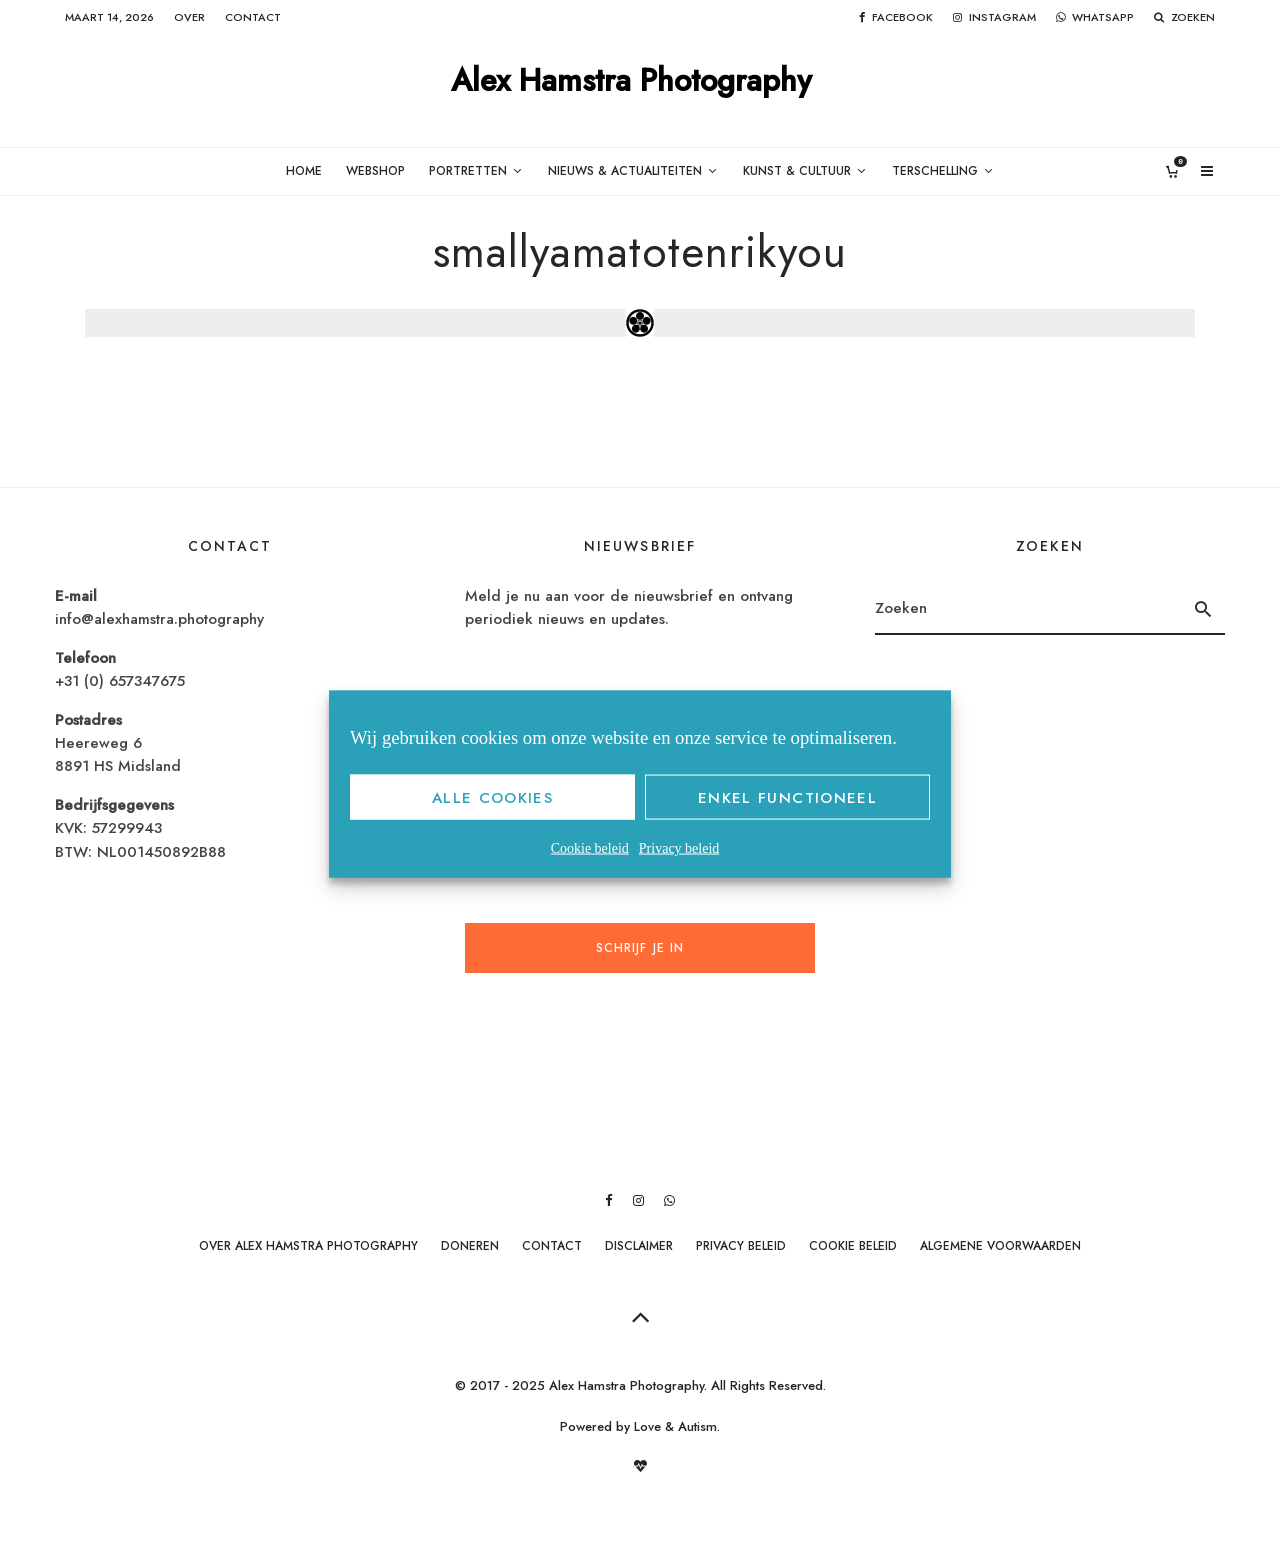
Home (304, 171)
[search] (1203, 609)
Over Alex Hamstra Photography (308, 1246)
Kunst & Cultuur (797, 171)
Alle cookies (492, 797)
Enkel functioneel (787, 797)
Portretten (468, 171)
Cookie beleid (590, 848)
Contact (253, 17)
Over (189, 17)
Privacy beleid (679, 848)
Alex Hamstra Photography (631, 81)
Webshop (375, 171)
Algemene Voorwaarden (1000, 1246)
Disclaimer (639, 1246)
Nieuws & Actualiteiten (625, 171)
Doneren (470, 1246)
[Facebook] (896, 17)
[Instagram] (994, 17)
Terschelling (935, 171)
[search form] (1028, 609)
